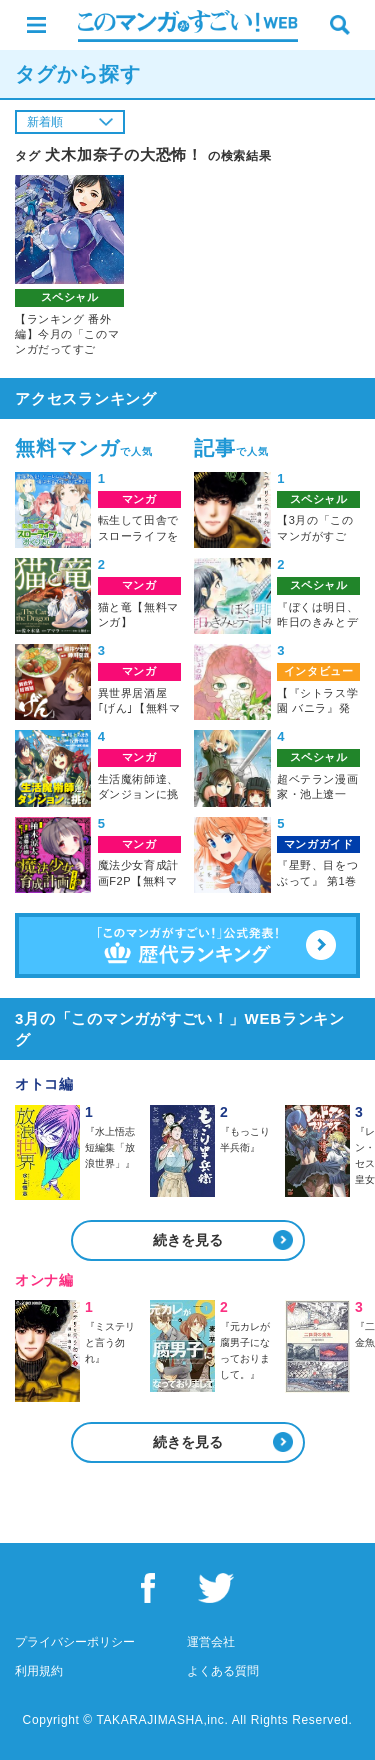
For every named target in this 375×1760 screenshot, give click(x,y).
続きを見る (188, 1240)
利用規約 (39, 1671)
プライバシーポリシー (75, 1642)
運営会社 (211, 1642)
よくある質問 (223, 1671)
